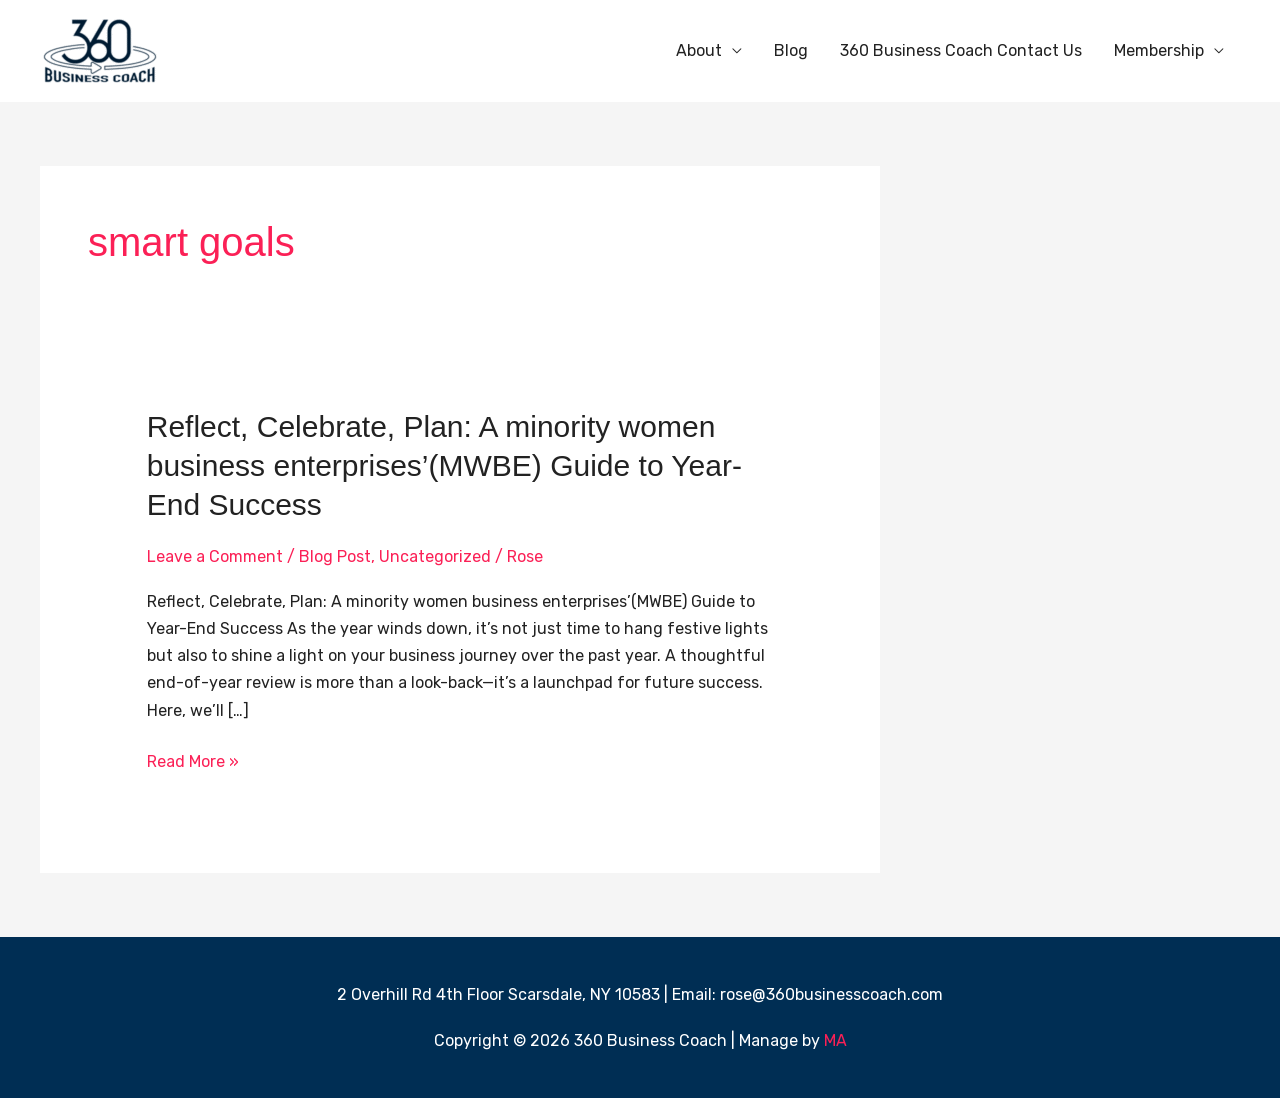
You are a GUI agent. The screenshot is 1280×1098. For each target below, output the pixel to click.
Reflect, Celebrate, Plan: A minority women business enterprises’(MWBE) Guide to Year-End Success (444, 465)
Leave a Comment (215, 556)
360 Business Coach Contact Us (961, 50)
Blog (791, 50)
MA (835, 1040)
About (699, 50)
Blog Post (335, 556)
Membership (1159, 50)
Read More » (193, 759)
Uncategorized (435, 556)
